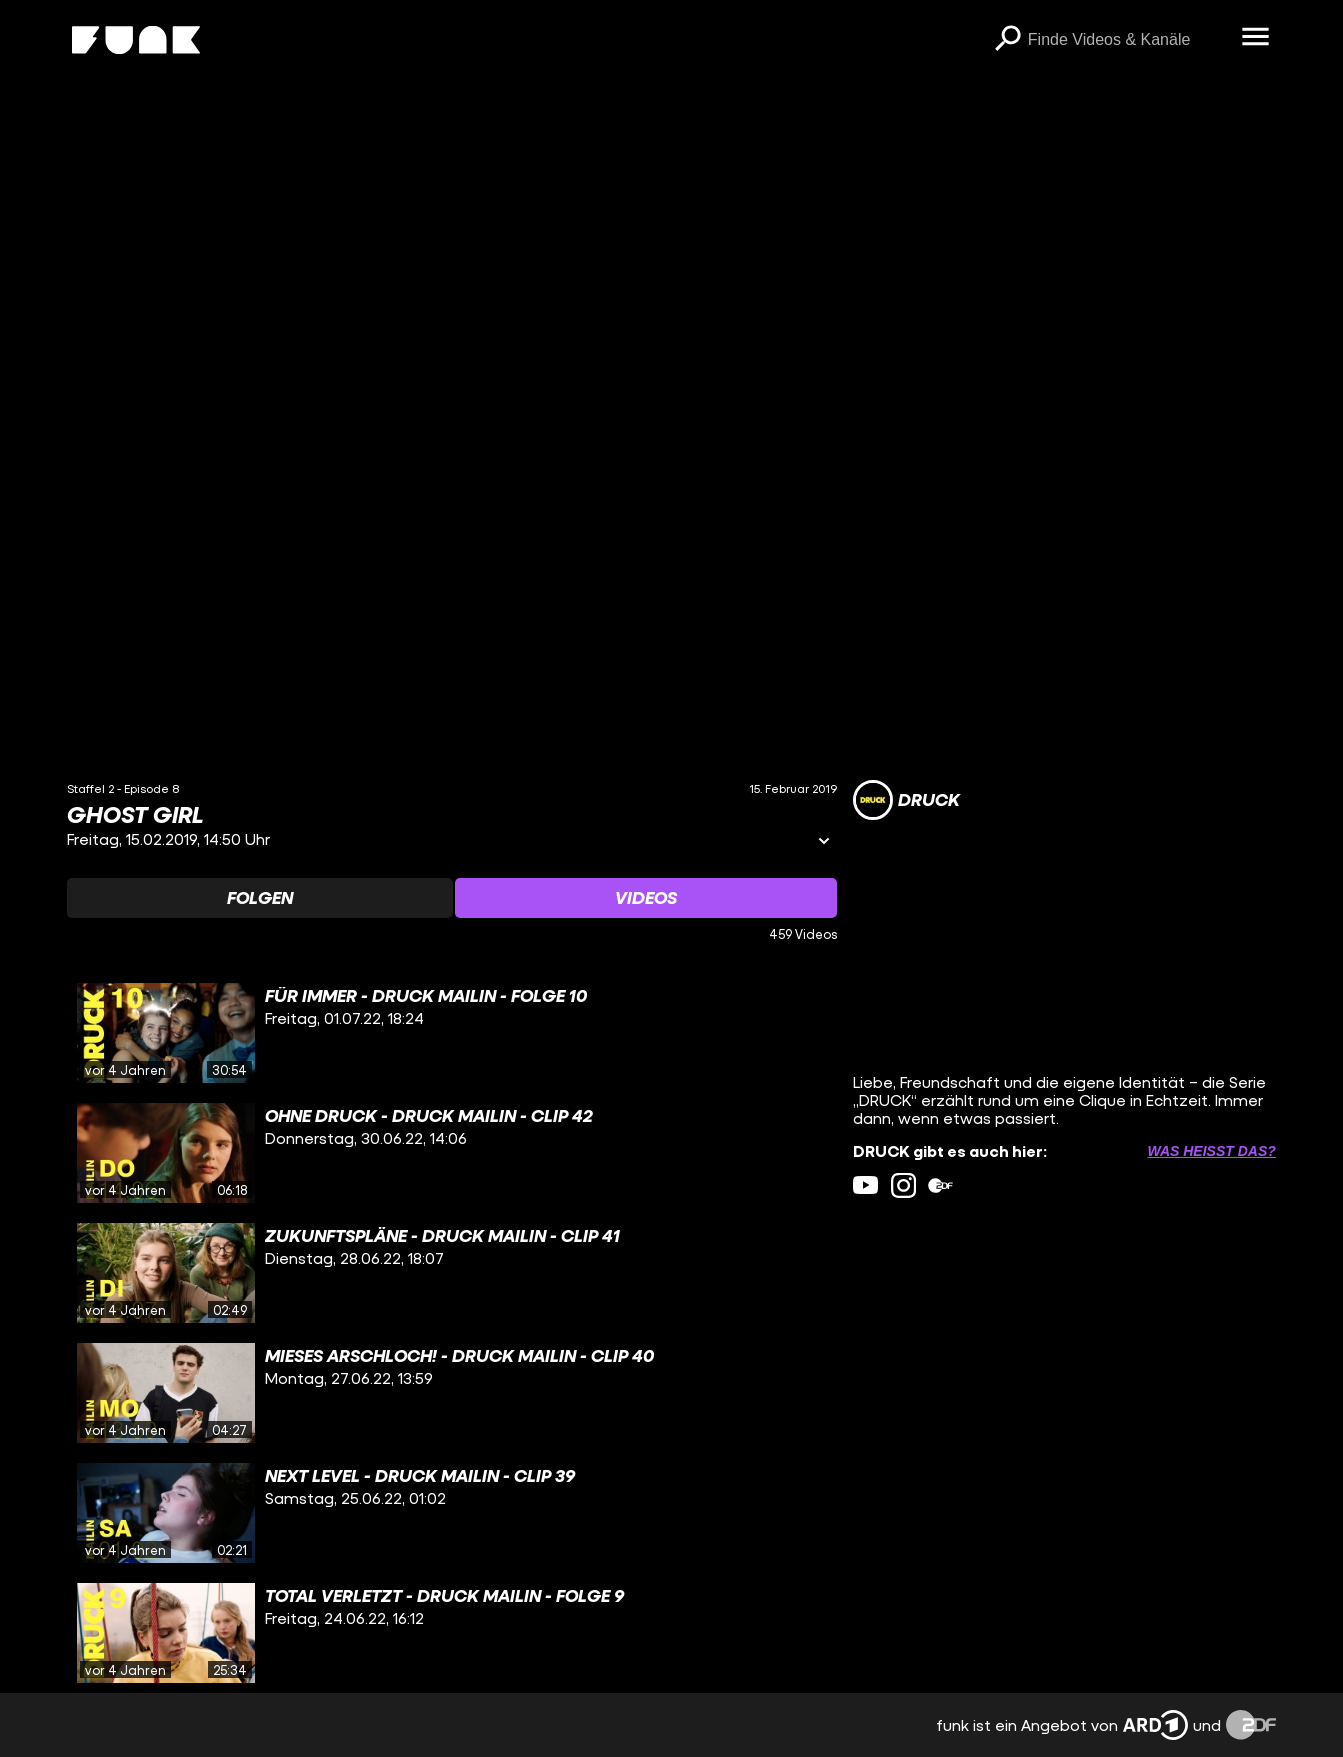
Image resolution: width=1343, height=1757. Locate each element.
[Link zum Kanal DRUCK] (906, 800)
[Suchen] (1008, 40)
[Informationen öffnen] (824, 842)
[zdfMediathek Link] (940, 1185)
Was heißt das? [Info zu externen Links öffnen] (1211, 1151)
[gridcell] (452, 1033)
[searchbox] (1128, 40)
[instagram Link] (903, 1185)
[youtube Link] (865, 1185)
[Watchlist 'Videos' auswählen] (646, 898)
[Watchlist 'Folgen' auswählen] (260, 898)
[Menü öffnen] (1256, 38)
